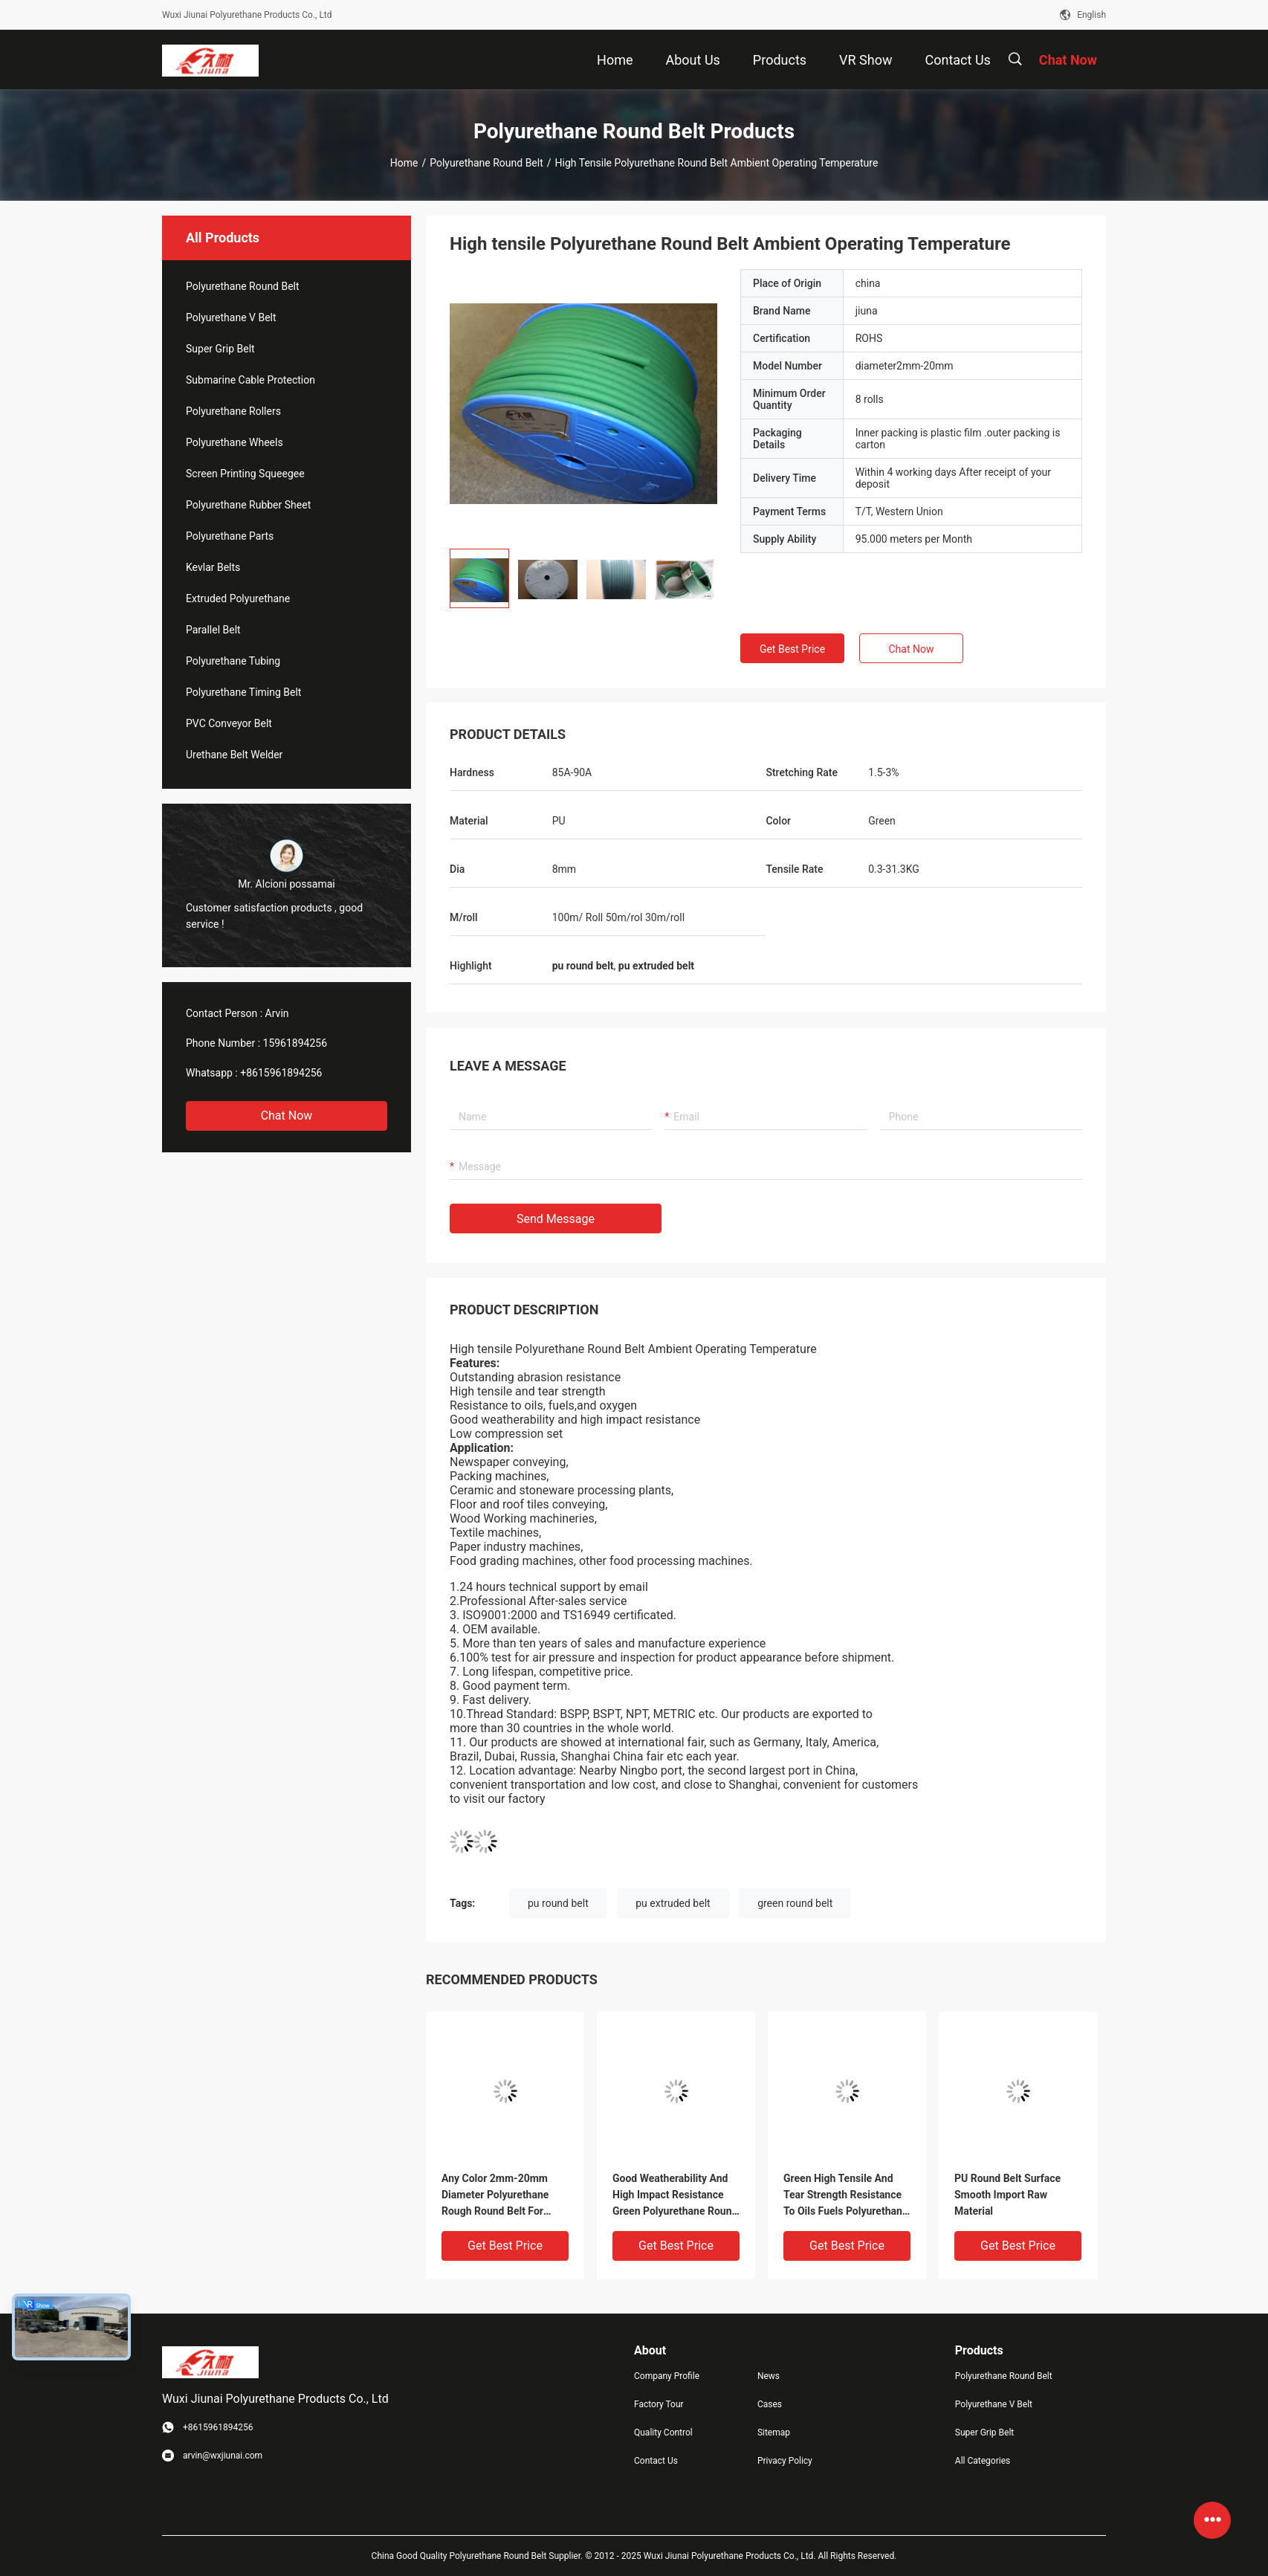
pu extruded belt (672, 1903)
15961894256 (295, 1043)
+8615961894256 (281, 1073)
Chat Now (287, 1115)
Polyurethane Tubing (233, 661)
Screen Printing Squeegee (245, 474)
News (768, 2376)
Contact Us (656, 2461)
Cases (769, 2404)
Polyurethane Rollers (233, 411)
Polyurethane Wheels (234, 442)
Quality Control (663, 2432)
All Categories (982, 2461)
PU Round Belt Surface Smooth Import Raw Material (1007, 2194)
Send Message (556, 1219)
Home (404, 163)
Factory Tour (659, 2404)
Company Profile (666, 2376)
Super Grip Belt (220, 349)
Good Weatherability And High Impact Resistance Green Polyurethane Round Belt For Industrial (674, 2195)
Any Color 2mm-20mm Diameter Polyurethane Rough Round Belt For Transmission (495, 2195)
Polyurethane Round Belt (486, 163)
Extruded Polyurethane (238, 598)
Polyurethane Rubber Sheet (248, 505)
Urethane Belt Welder (234, 755)
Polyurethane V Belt (231, 317)
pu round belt (558, 1903)
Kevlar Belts (213, 567)
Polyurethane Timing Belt (243, 692)
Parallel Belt (213, 630)
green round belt (794, 1903)
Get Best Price (792, 649)
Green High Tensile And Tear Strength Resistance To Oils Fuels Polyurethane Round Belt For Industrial (845, 2195)
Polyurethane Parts (230, 536)
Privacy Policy (784, 2461)
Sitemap (773, 2432)
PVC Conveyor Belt (229, 723)
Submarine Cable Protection (250, 380)
